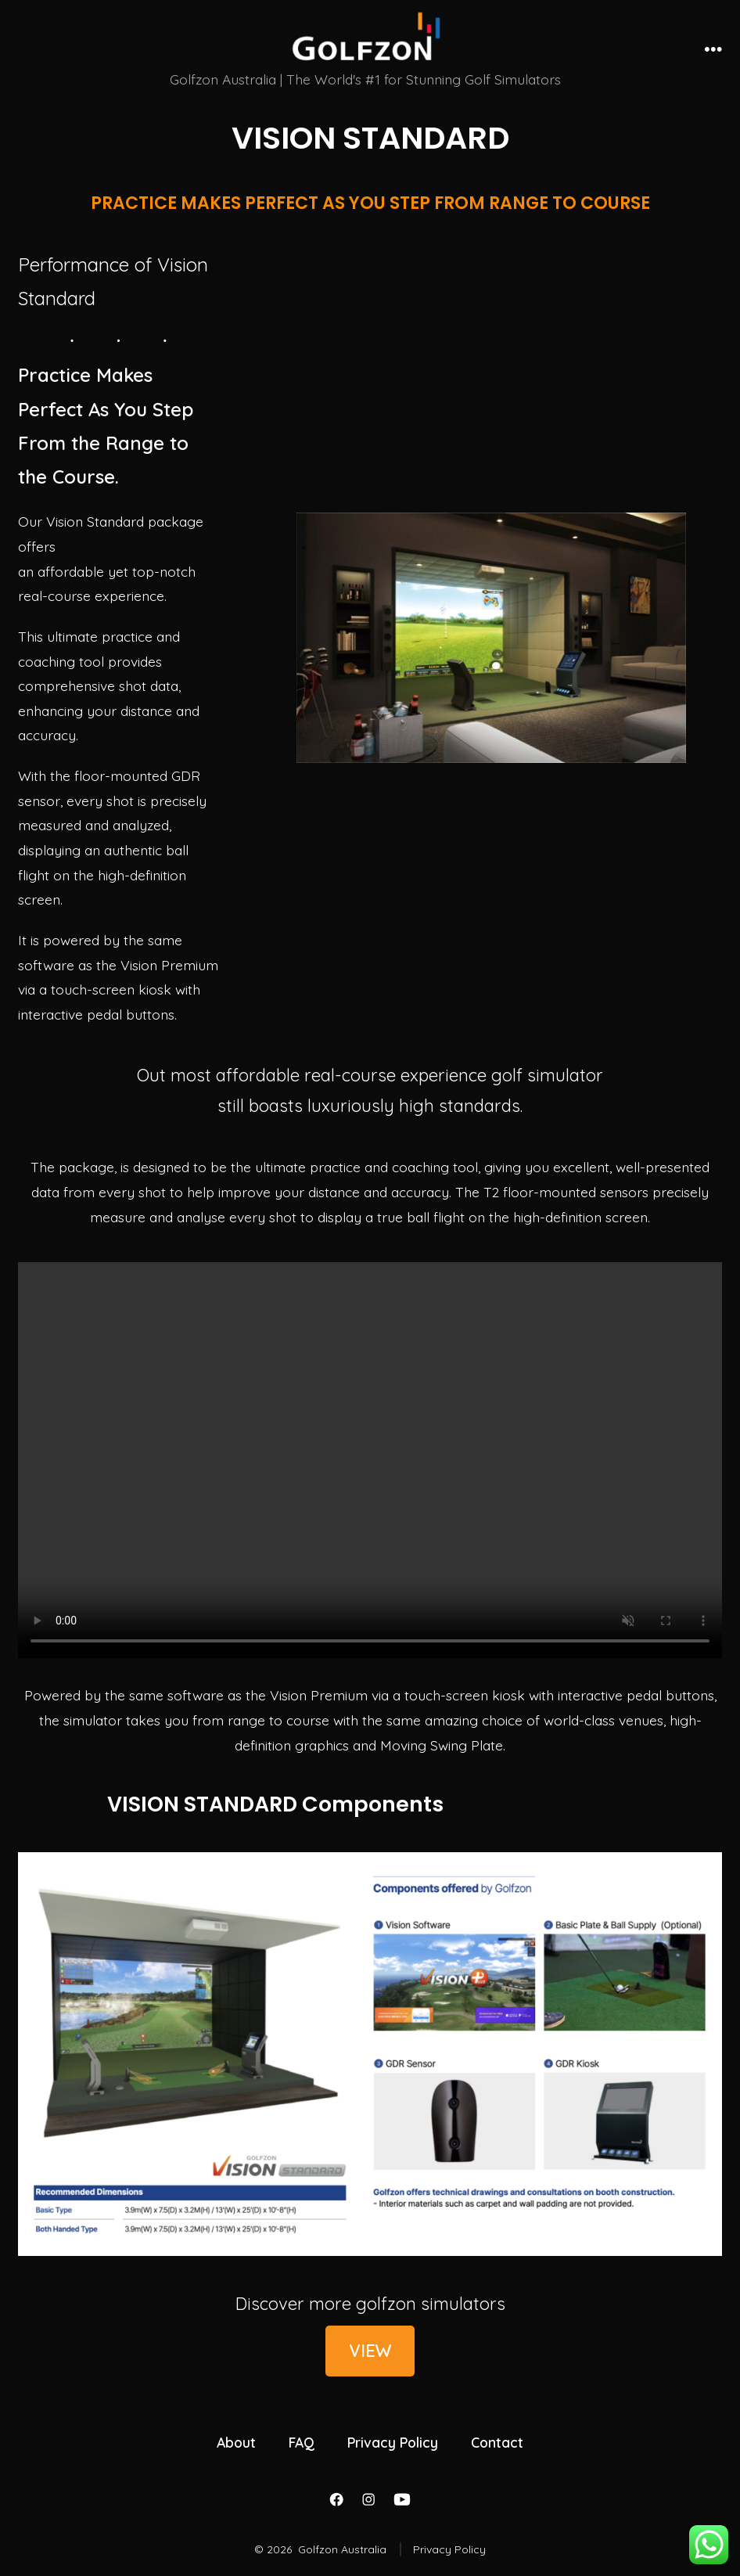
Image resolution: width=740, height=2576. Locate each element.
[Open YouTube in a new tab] (402, 2499)
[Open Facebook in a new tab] (336, 2499)
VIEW (370, 2351)
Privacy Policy (392, 2442)
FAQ (301, 2442)
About (236, 2442)
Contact (497, 2442)
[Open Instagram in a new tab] (368, 2499)
